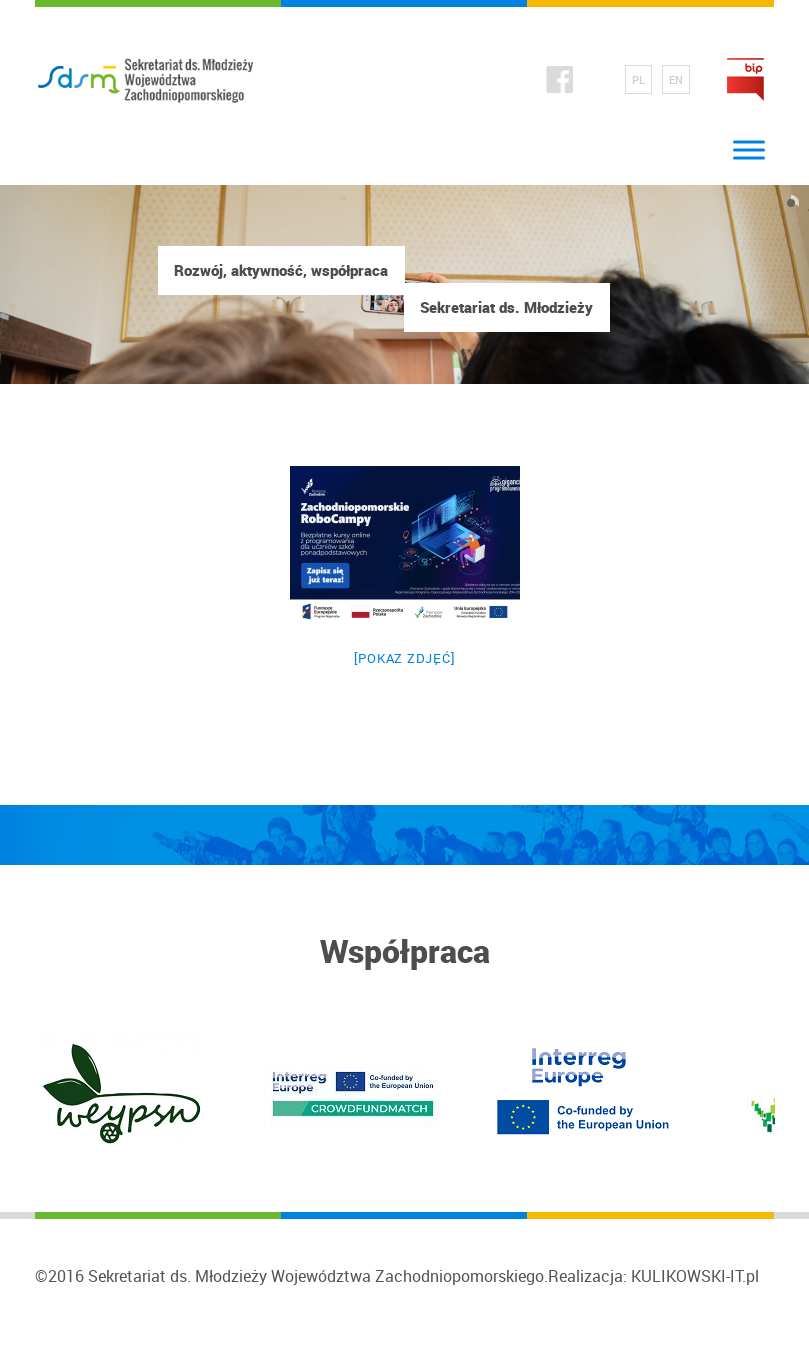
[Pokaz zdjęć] (405, 658)
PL (638, 79)
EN (676, 79)
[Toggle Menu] (749, 150)
